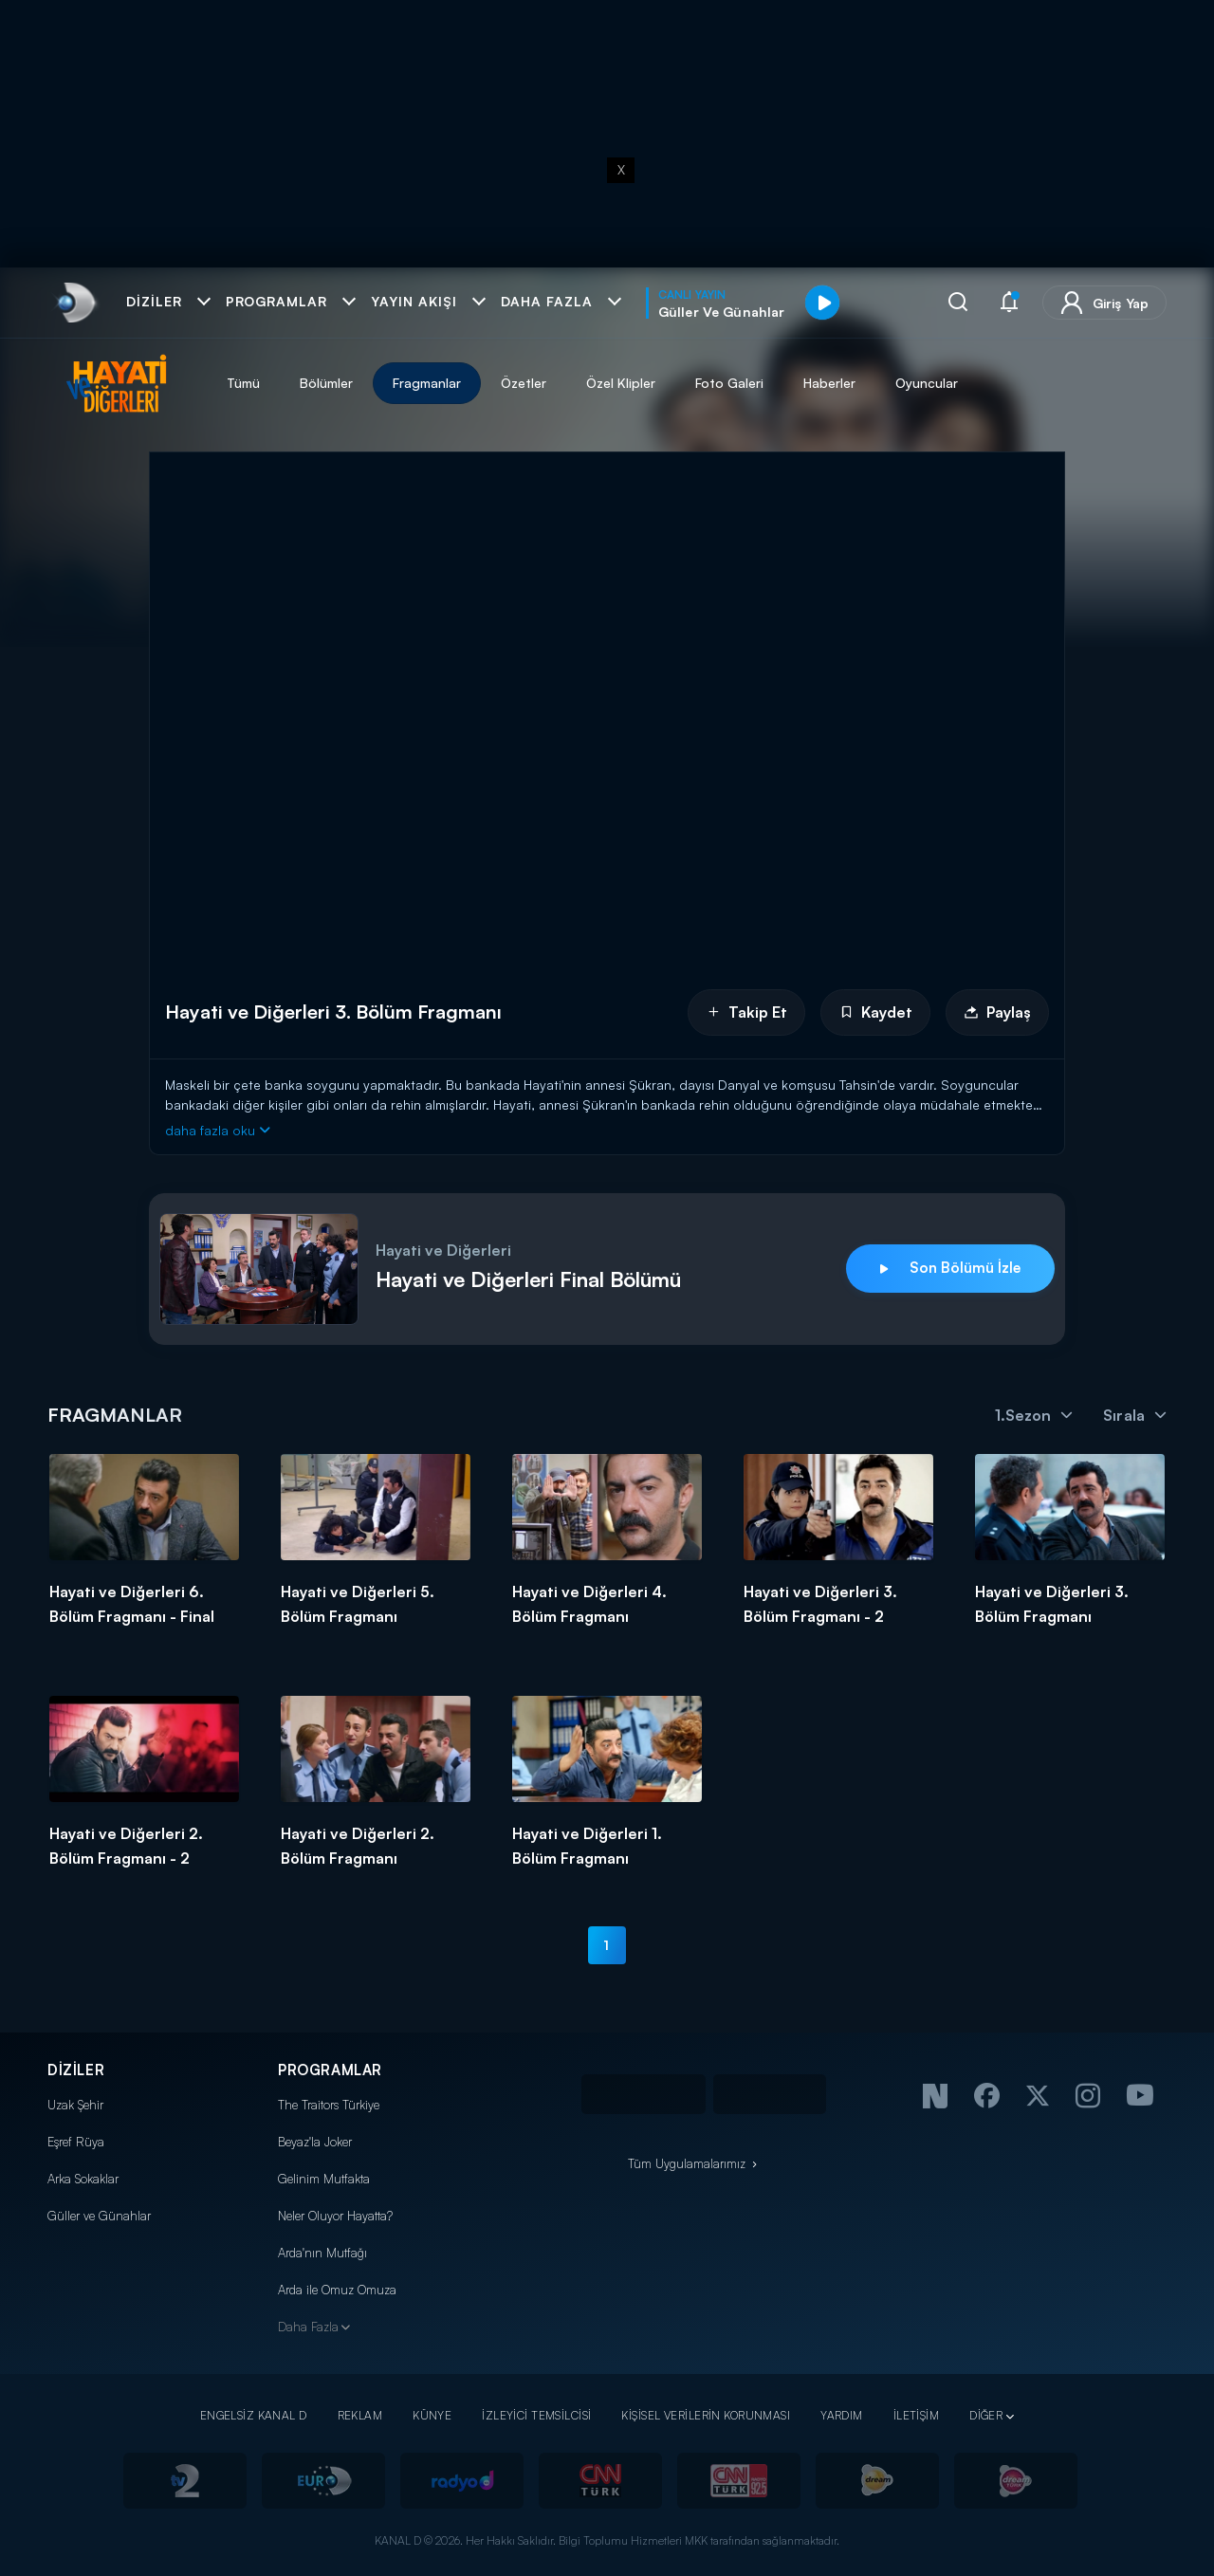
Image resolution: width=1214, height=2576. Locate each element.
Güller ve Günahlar (99, 2215)
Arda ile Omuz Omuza (337, 2289)
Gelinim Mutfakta (324, 2178)
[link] (74, 302)
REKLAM (360, 2415)
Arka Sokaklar (83, 2178)
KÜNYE (432, 2415)
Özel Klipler (620, 383)
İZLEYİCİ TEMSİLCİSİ (536, 2415)
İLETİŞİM (916, 2415)
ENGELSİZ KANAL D (253, 2415)
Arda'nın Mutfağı (322, 2252)
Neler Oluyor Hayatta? (335, 2215)
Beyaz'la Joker (315, 2141)
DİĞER (985, 2415)
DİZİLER (75, 2070)
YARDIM (841, 2415)
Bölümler (326, 383)
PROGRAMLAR (330, 2070)
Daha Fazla (308, 2326)
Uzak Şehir (75, 2104)
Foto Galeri (729, 383)
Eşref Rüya (75, 2141)
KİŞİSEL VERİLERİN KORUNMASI (705, 2415)
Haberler (829, 383)
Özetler (523, 383)
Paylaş (997, 1012)
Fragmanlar (427, 383)
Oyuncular (926, 383)
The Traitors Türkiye (328, 2104)
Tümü (243, 383)
